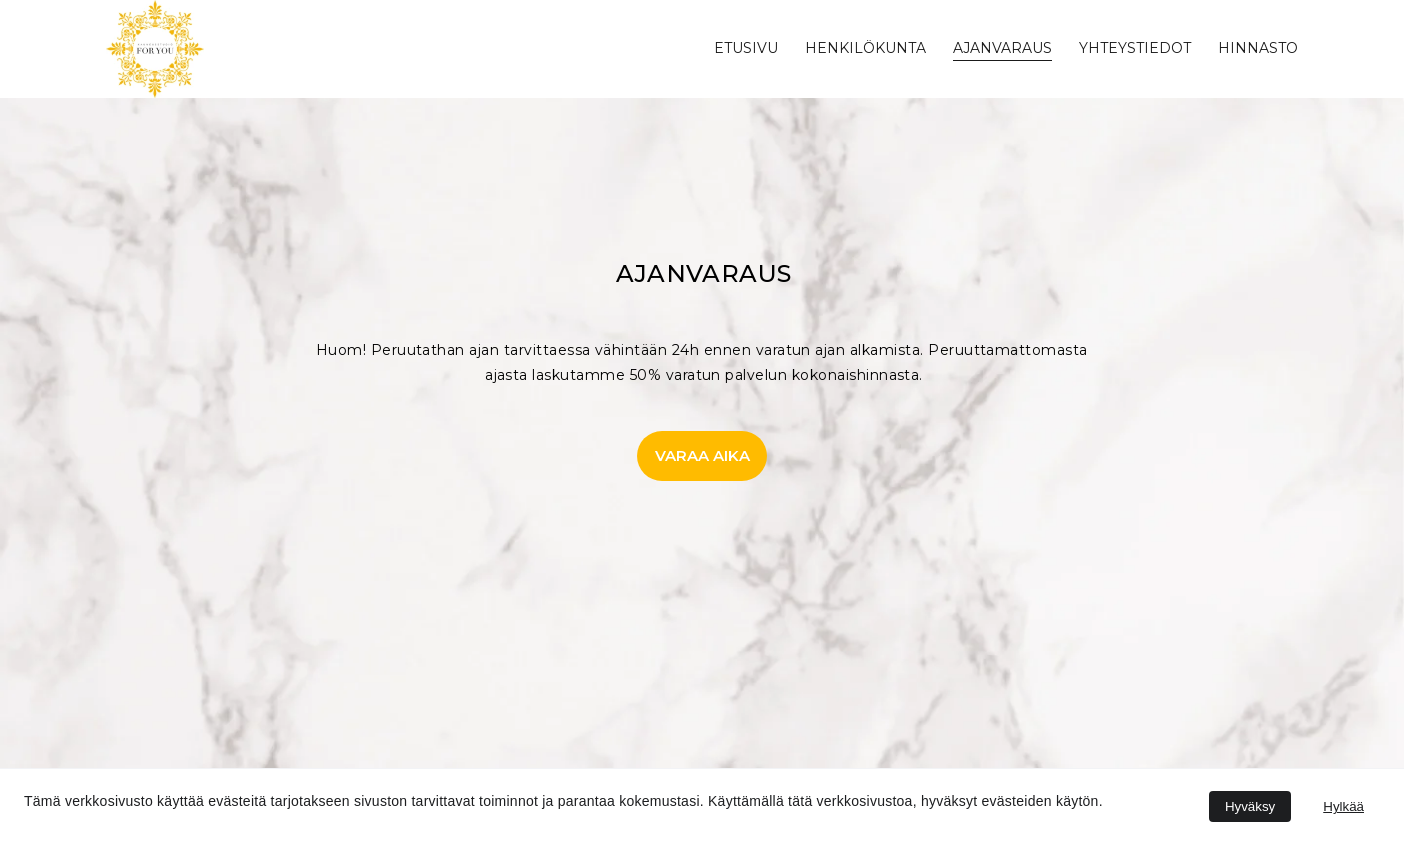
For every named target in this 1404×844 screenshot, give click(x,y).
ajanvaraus (1002, 48)
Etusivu (746, 48)
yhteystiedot (1135, 48)
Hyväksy (1250, 806)
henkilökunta (865, 48)
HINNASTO (1258, 48)
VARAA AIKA (702, 455)
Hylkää (1343, 806)
